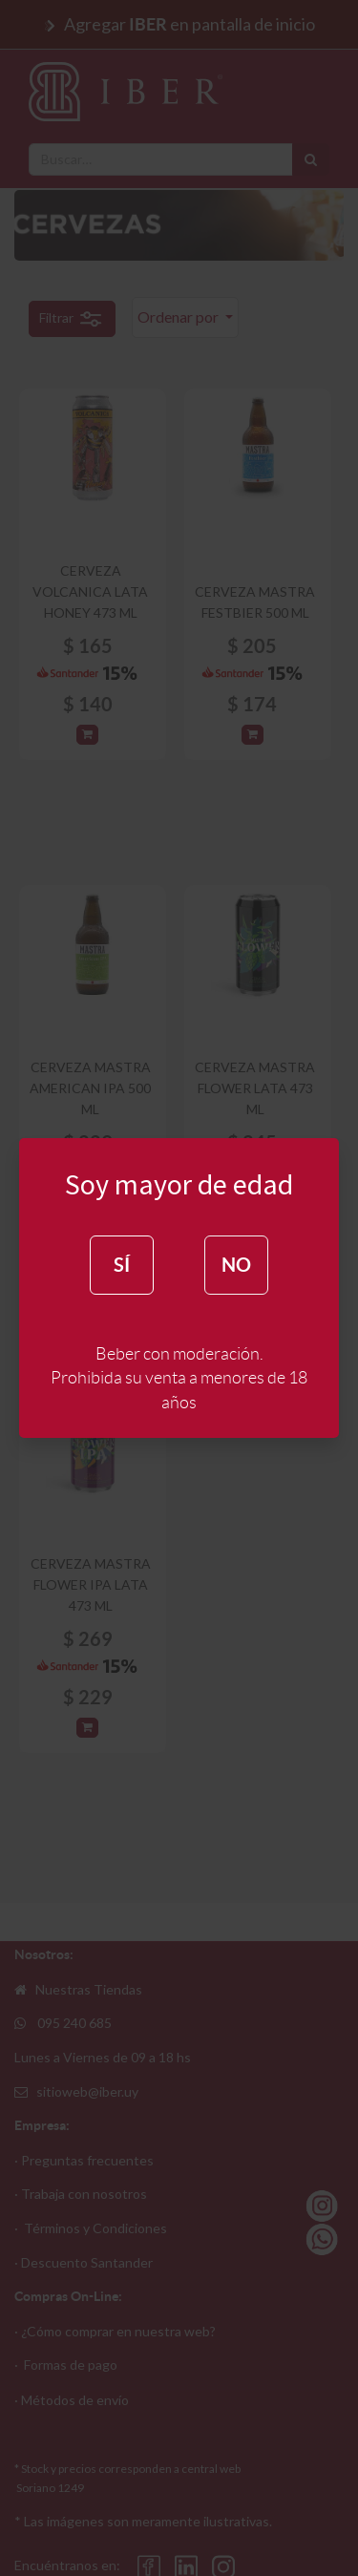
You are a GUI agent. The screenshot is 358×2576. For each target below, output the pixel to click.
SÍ (122, 1265)
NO (236, 1265)
